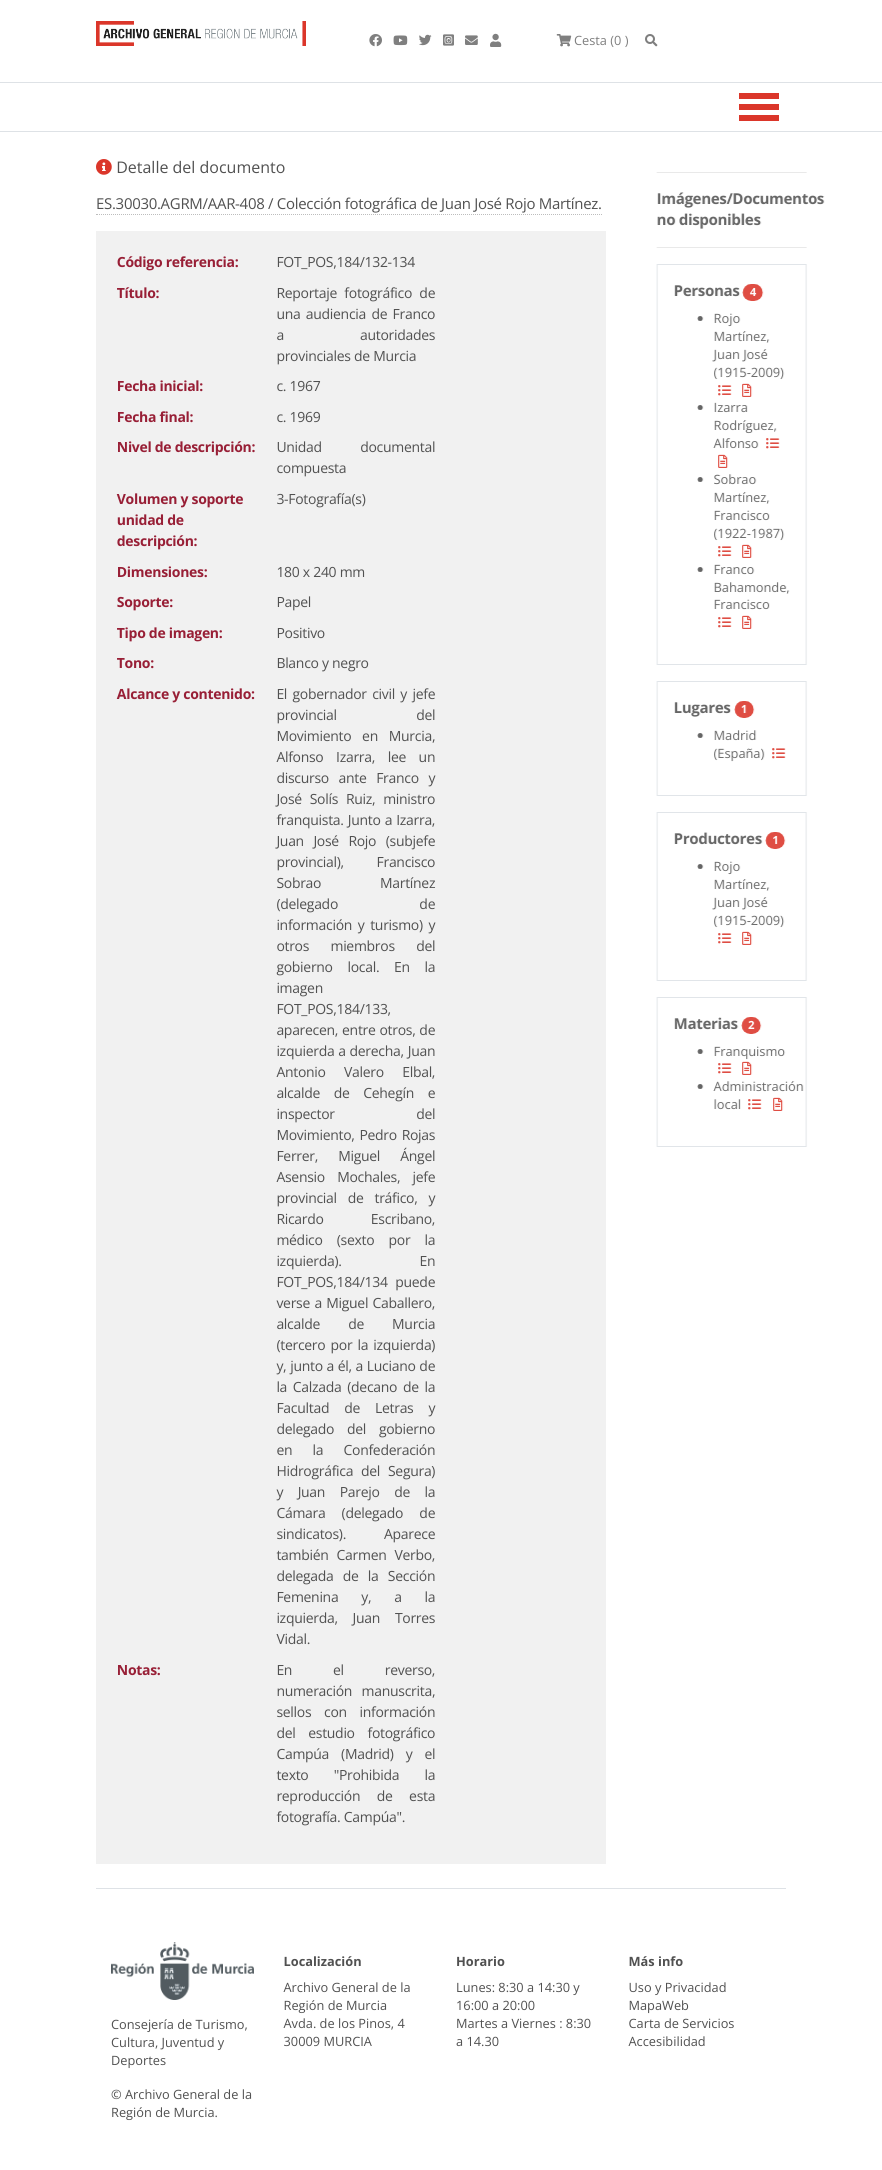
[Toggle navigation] (784, 107)
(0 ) (593, 40)
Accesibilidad (667, 2041)
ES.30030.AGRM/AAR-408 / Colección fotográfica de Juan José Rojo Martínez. (349, 204)
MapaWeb (659, 2005)
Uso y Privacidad (678, 1987)
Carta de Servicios (682, 2023)
